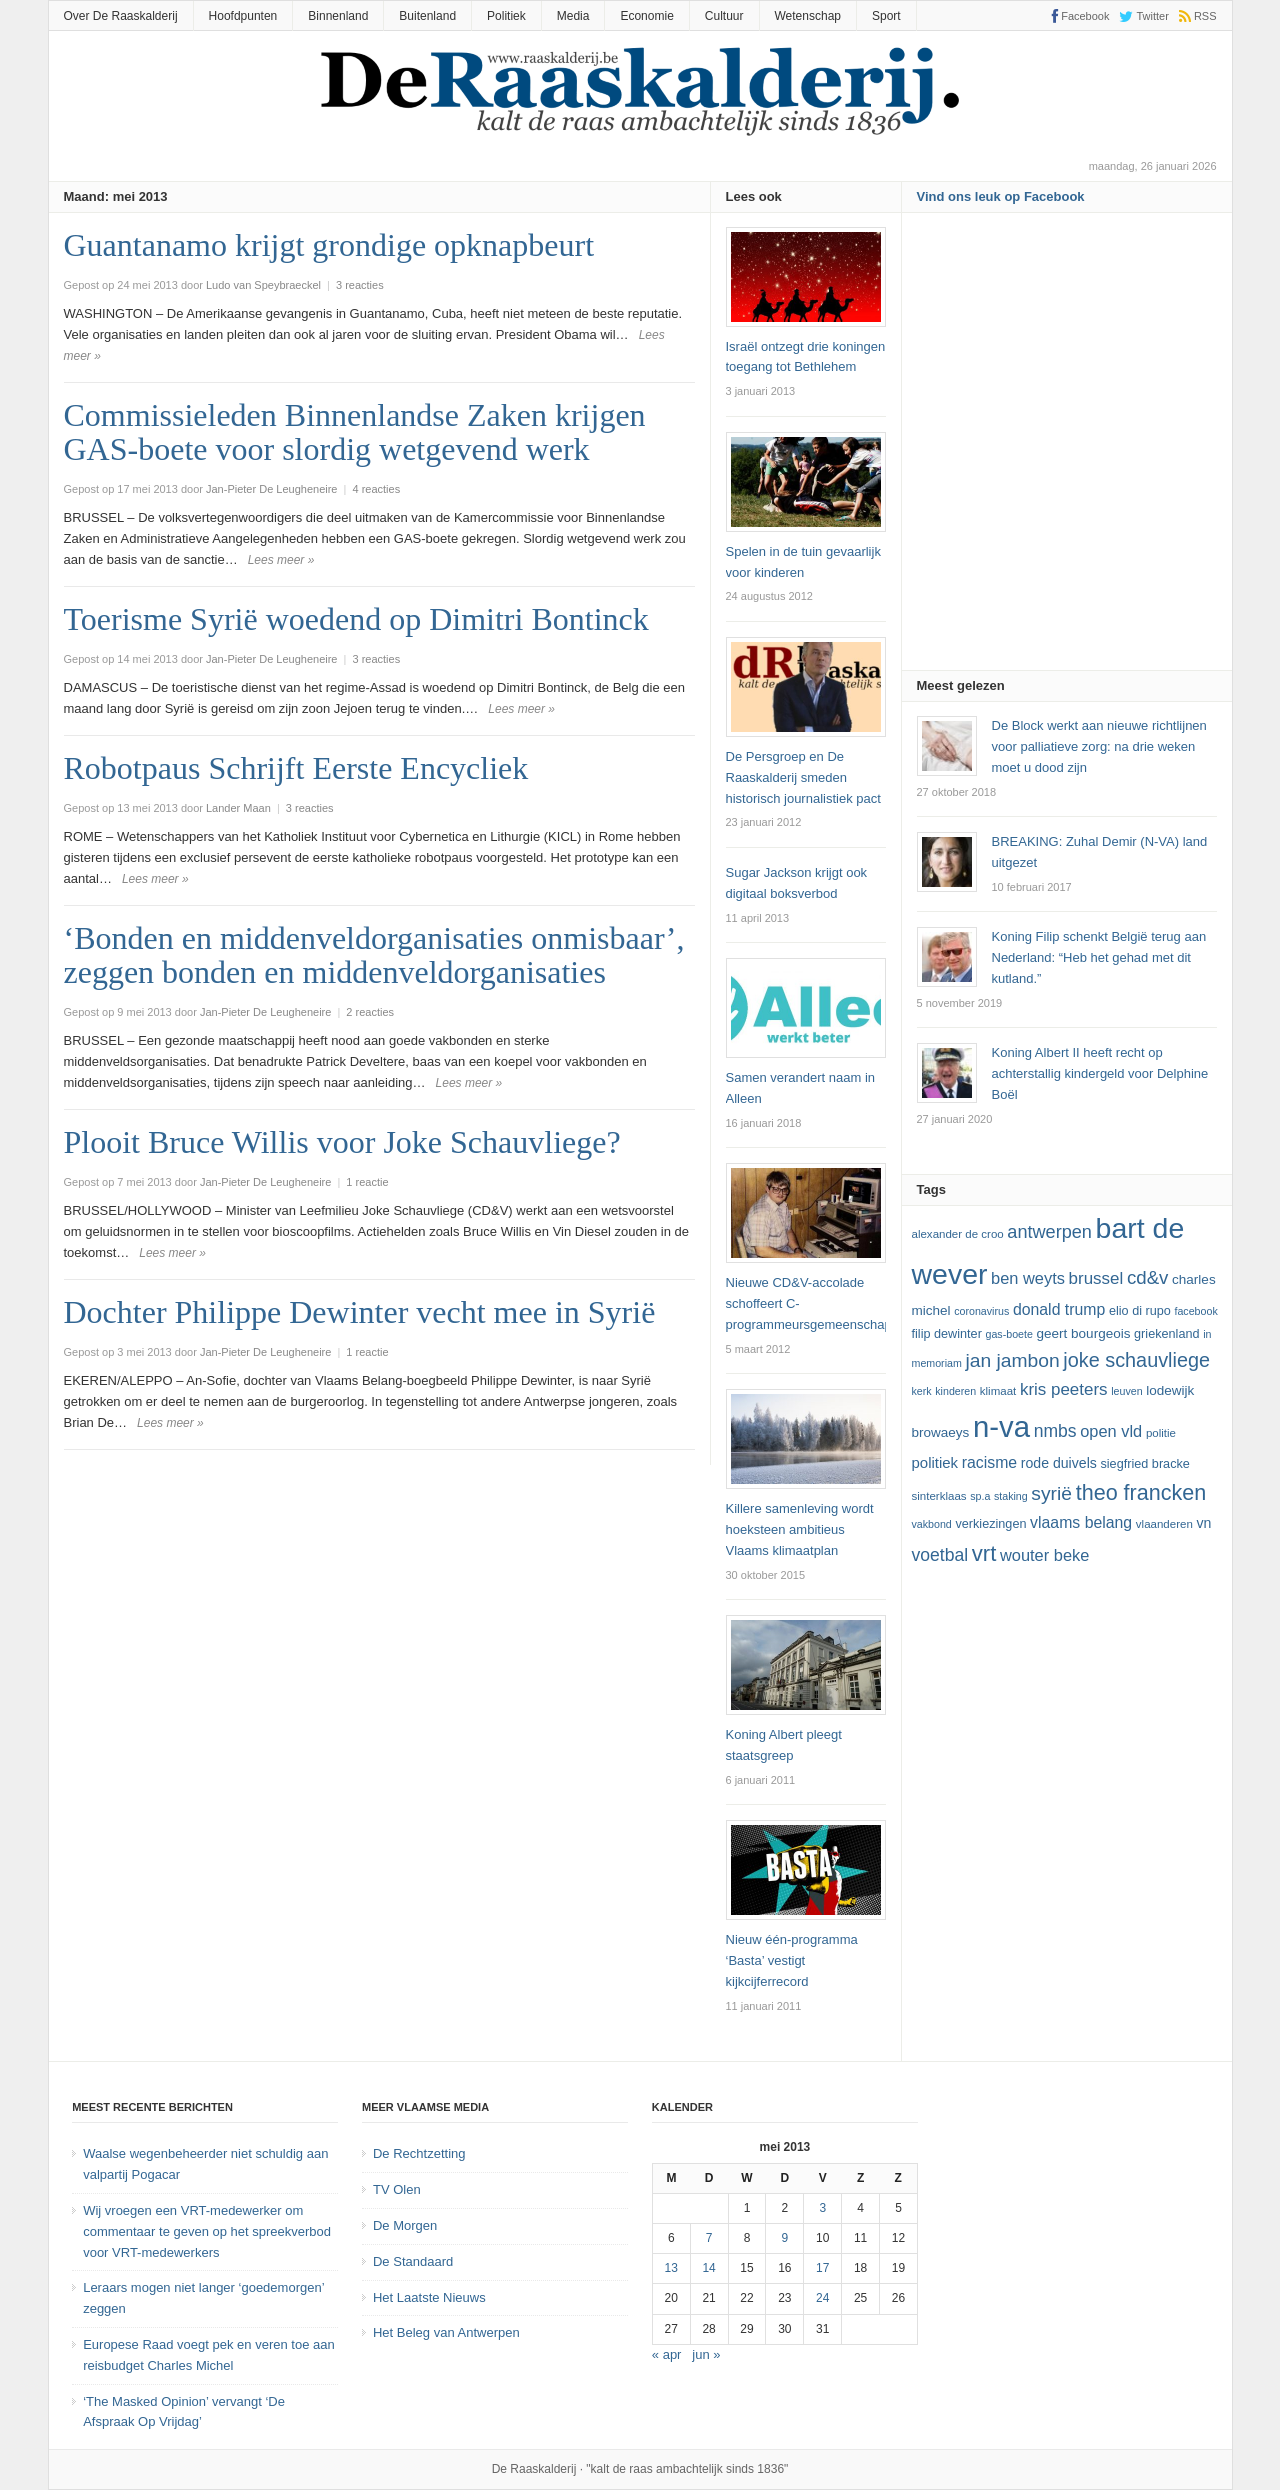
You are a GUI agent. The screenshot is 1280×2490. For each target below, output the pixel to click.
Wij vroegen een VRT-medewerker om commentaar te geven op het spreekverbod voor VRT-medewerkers (207, 2231)
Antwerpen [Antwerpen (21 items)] (1049, 1232)
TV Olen (397, 2189)
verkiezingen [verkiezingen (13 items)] (990, 1524)
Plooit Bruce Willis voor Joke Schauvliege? (342, 1142)
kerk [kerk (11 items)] (922, 1391)
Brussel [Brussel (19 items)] (1096, 1278)
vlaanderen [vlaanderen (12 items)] (1164, 1524)
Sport (886, 16)
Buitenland (427, 16)
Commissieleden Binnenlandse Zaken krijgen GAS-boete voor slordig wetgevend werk (355, 432)
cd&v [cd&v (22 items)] (1148, 1277)
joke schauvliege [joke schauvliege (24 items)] (1136, 1360)
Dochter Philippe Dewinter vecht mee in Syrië (360, 1312)
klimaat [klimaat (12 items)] (998, 1391)
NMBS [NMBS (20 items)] (1055, 1431)
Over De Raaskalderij (121, 16)
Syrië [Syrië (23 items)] (1051, 1493)
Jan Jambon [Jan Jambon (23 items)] (1012, 1360)
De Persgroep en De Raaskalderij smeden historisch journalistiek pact (803, 777)
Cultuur (724, 16)
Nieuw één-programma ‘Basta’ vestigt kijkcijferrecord (792, 1960)
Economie (646, 16)
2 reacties (370, 1012)
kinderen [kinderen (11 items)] (955, 1391)
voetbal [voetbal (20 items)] (940, 1555)
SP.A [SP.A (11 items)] (980, 1496)
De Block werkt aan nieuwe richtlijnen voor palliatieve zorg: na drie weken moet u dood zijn (1099, 746)
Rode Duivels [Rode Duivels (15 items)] (1059, 1463)
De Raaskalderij (534, 2469)
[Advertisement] (1067, 448)
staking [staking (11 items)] (1011, 1496)
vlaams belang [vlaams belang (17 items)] (1081, 1522)
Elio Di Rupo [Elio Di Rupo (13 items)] (1140, 1311)
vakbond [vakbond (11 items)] (932, 1524)
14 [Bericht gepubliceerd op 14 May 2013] (708, 2268)
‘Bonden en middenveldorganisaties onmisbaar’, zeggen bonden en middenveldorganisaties (374, 955)
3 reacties (360, 285)
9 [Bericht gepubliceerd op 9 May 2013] (785, 2238)
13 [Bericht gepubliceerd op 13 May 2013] (671, 2268)
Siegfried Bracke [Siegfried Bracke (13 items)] (1144, 1464)
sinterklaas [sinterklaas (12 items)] (939, 1496)
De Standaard (413, 2261)
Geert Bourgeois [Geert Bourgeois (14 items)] (1084, 1333)
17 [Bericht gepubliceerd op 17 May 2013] (822, 2268)
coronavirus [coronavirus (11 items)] (981, 1311)
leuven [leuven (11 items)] (1126, 1391)
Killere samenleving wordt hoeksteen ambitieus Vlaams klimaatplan (800, 1529)
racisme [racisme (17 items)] (989, 1462)
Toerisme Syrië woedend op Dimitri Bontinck (356, 619)
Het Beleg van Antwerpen (446, 2332)
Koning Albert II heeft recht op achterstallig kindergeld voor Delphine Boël (1100, 1073)
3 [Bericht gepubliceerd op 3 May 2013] (822, 2208)
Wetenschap (808, 16)
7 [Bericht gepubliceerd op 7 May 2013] (709, 2238)
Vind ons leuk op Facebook (1001, 196)
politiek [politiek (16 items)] (935, 1462)
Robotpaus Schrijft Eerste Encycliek (296, 768)
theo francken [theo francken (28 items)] (1141, 1492)
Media (573, 16)
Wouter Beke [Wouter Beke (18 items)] (1044, 1555)
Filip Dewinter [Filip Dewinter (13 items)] (947, 1334)
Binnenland (338, 16)
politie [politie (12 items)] (1161, 1433)
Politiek (506, 16)
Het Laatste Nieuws (429, 2297)
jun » (706, 2354)
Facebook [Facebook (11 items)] (1195, 1311)
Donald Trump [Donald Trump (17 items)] (1059, 1309)
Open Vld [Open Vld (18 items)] (1111, 1431)
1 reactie (367, 1182)
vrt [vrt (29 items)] (984, 1553)
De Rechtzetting (419, 2153)
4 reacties (376, 489)
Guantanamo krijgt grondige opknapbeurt (329, 245)
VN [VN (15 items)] (1203, 1523)
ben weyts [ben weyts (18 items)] (1028, 1278)
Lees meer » (281, 560)
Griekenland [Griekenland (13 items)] (1166, 1334)
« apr (667, 2354)
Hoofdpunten (243, 16)
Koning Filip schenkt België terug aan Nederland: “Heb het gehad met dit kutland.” (1099, 957)
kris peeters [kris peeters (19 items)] (1064, 1389)
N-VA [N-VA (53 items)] (1001, 1426)
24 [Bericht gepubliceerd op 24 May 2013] (822, 2298)
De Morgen (405, 2225)
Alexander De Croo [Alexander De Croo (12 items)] (958, 1234)
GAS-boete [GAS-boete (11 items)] (1008, 1334)
